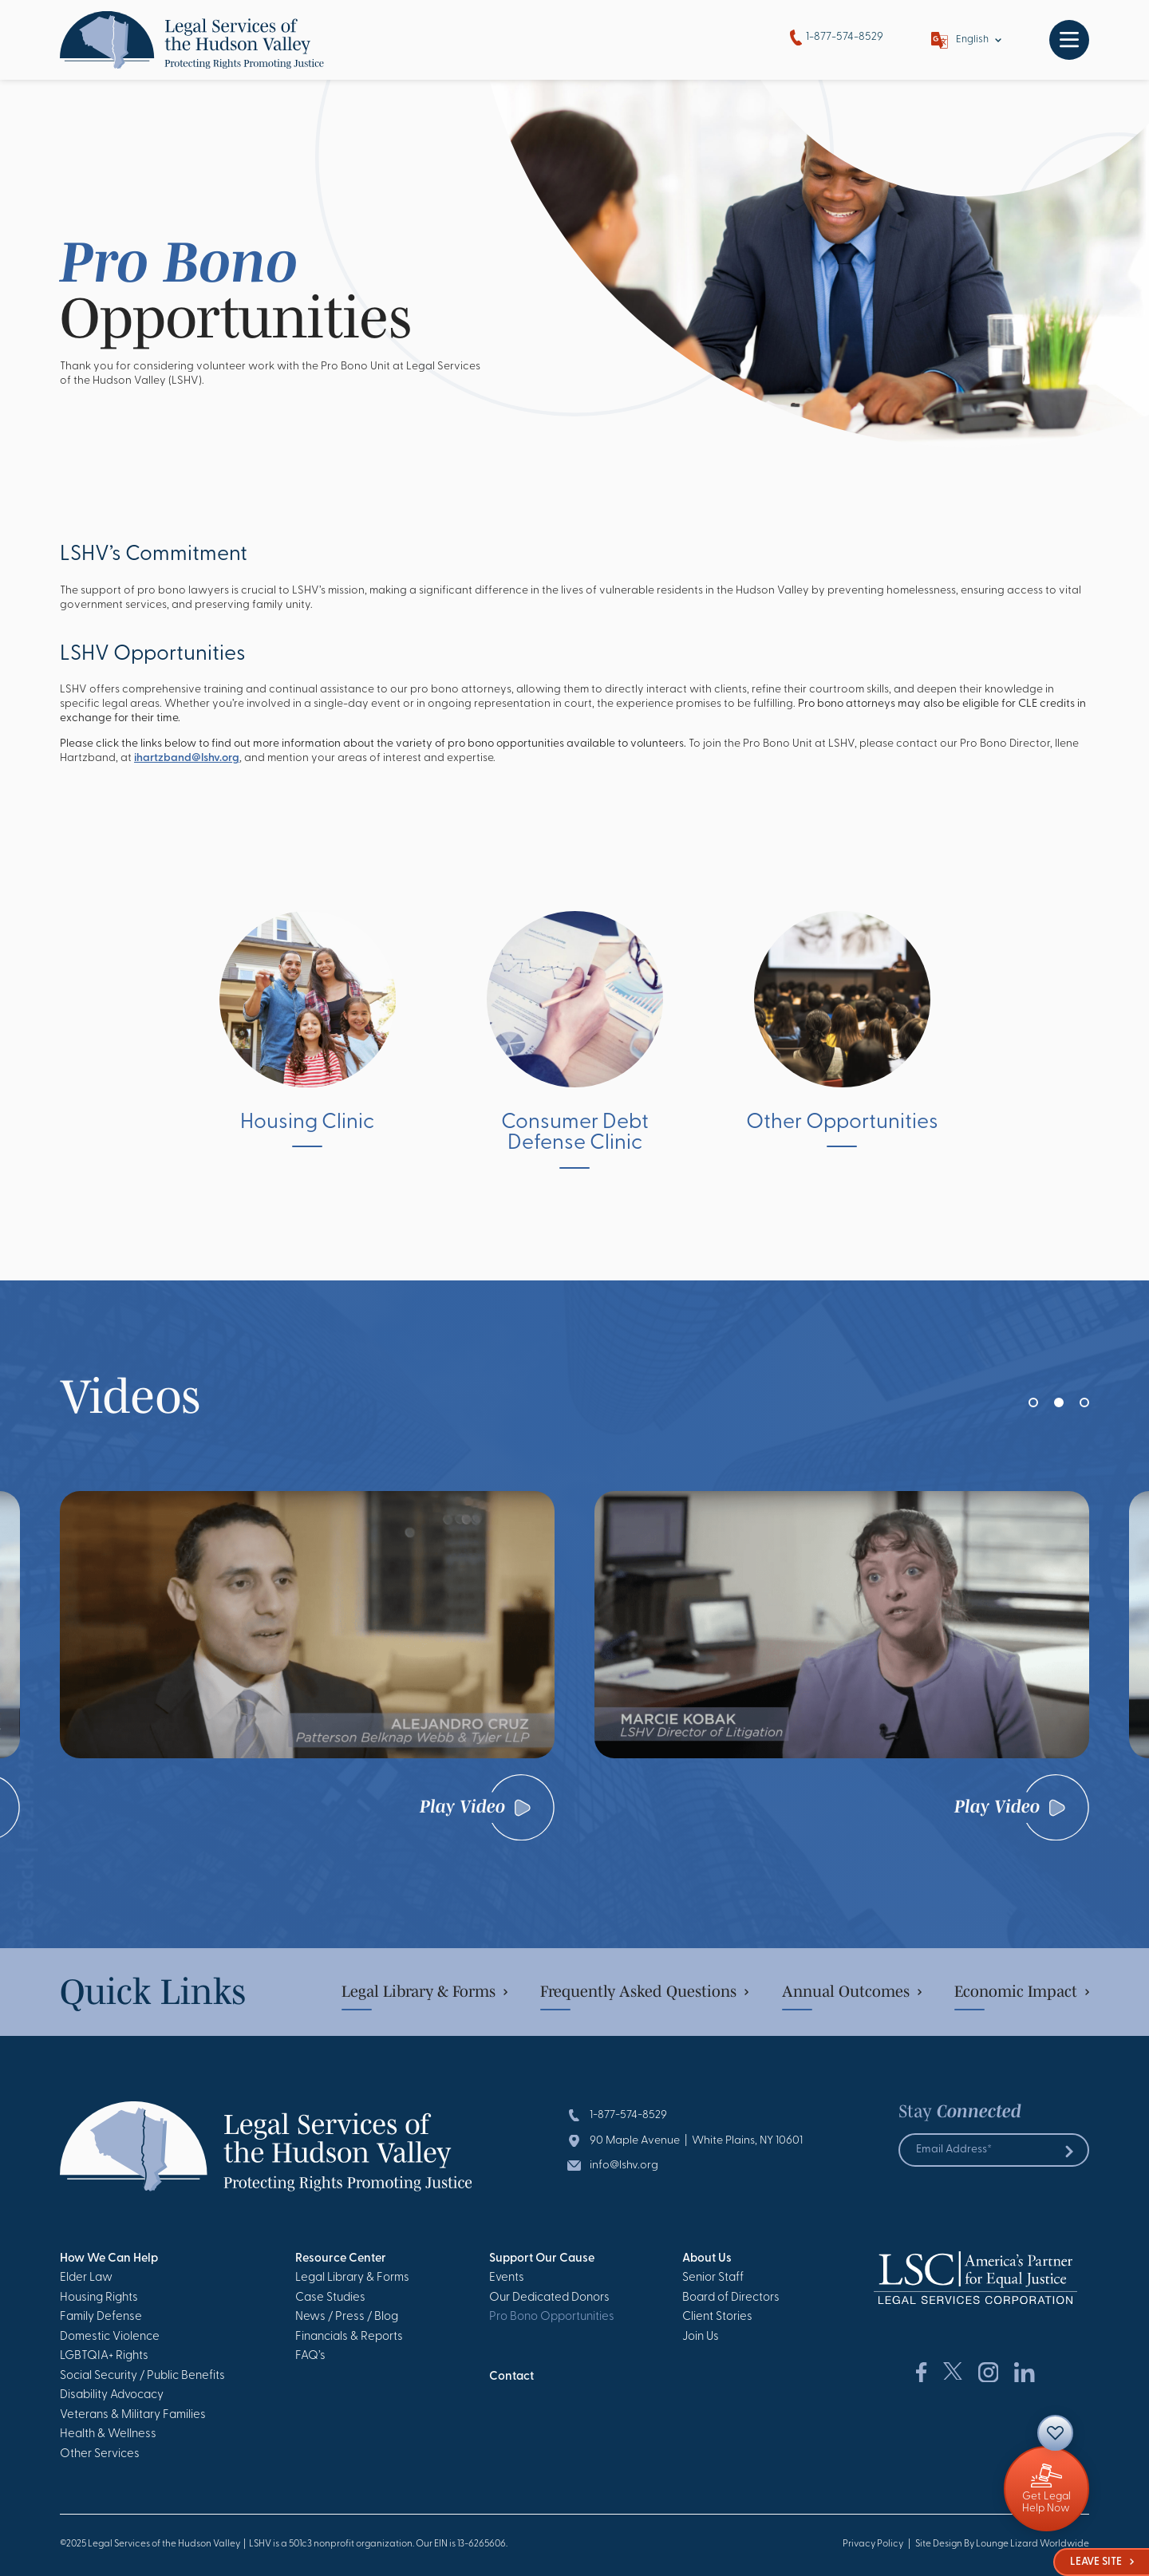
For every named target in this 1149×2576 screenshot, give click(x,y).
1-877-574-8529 (836, 38)
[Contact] (1055, 2433)
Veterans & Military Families (133, 2415)
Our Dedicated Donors (549, 2298)
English (972, 39)
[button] (1033, 1402)
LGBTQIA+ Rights (104, 2356)
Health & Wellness (108, 2434)
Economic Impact (1021, 1991)
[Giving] (1046, 2488)
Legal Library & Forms (424, 1991)
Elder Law (86, 2278)
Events (506, 2278)
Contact (511, 2377)
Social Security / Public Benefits (142, 2376)
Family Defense (101, 2317)
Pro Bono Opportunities (551, 2317)
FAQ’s (310, 2356)
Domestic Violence (110, 2337)
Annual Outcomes (852, 1991)
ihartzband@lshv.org (186, 758)
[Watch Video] (307, 1624)
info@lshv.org (624, 2166)
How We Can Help (109, 2259)
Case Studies (330, 2298)
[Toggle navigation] (1069, 40)
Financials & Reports (349, 2337)
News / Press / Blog (346, 2317)
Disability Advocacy (112, 2395)
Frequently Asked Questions (644, 1991)
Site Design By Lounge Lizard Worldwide (1002, 2544)
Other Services (100, 2454)
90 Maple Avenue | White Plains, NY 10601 (696, 2141)
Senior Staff (713, 2278)
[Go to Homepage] (192, 40)
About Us (707, 2259)
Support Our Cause (541, 2259)
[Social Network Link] (921, 2372)
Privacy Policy (873, 2544)
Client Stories (717, 2317)
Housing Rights (99, 2298)
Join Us (700, 2337)
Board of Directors (731, 2298)
